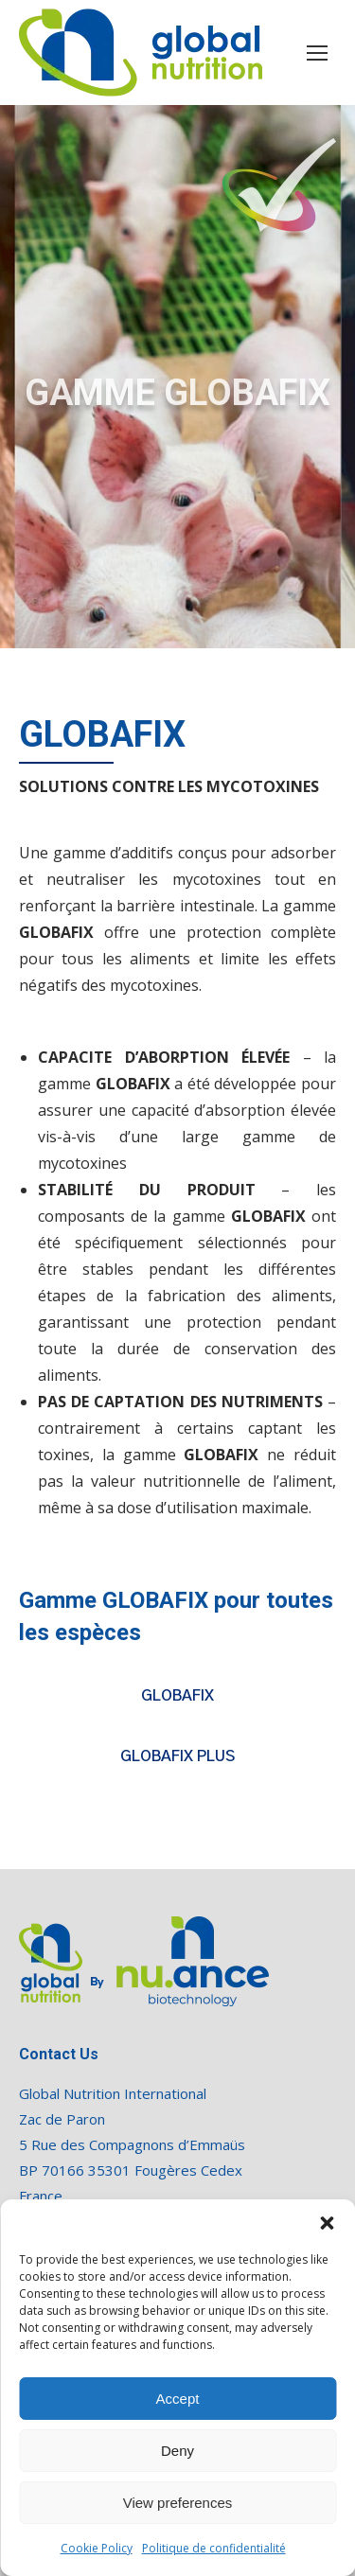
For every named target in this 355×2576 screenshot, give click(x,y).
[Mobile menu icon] (317, 53)
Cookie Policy (97, 2548)
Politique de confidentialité (214, 2548)
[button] (326, 2223)
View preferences (178, 2503)
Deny (177, 2451)
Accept (178, 2399)
